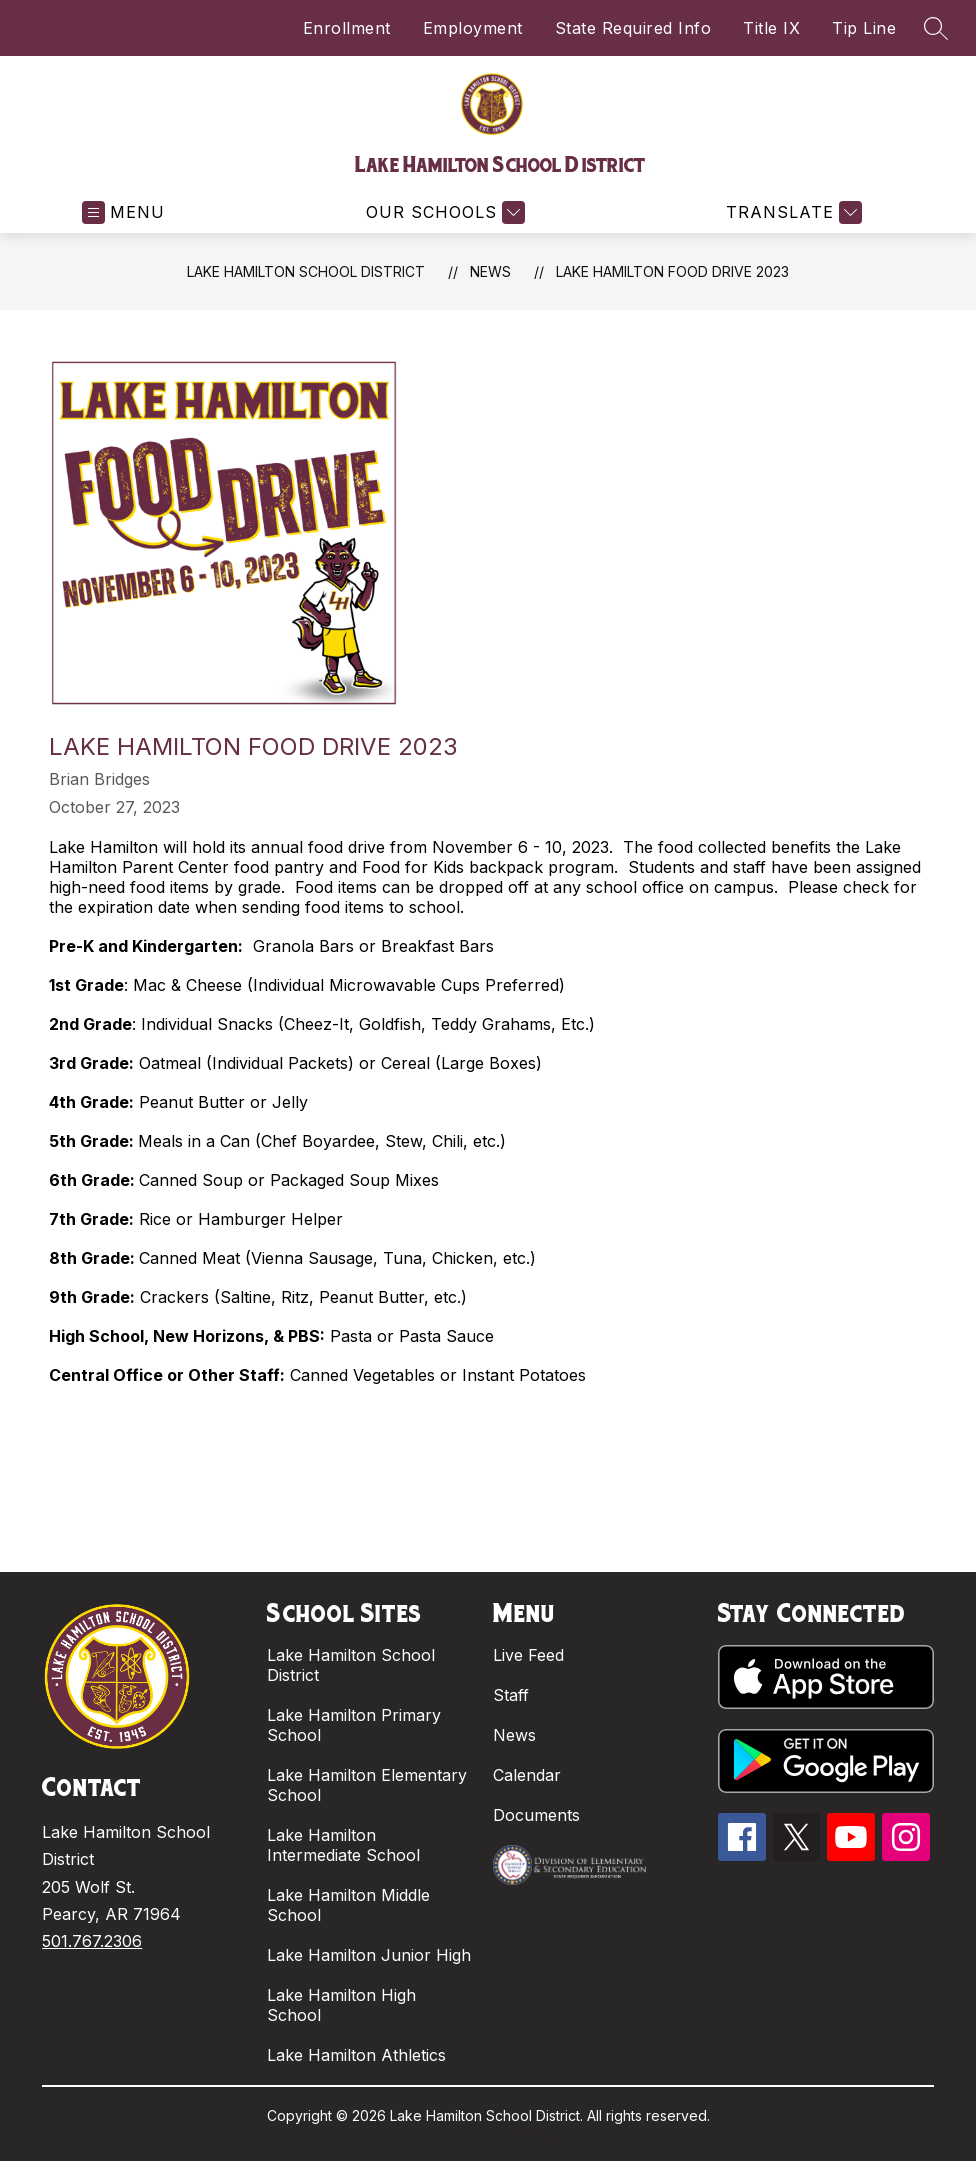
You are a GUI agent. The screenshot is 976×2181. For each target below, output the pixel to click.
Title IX (771, 28)
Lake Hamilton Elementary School (367, 1785)
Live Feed (528, 1655)
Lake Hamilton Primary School (354, 1725)
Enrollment (347, 28)
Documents (536, 1815)
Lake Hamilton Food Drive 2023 (672, 271)
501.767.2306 (92, 1941)
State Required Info (633, 28)
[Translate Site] (791, 212)
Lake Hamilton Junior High (369, 1955)
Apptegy (531, 2132)
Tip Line (864, 28)
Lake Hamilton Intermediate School (343, 1845)
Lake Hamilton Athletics (356, 2055)
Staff (511, 1695)
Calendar (527, 1775)
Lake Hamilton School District (306, 271)
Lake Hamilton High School (341, 2005)
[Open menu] (123, 212)
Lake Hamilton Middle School (348, 1905)
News (490, 271)
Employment (473, 28)
